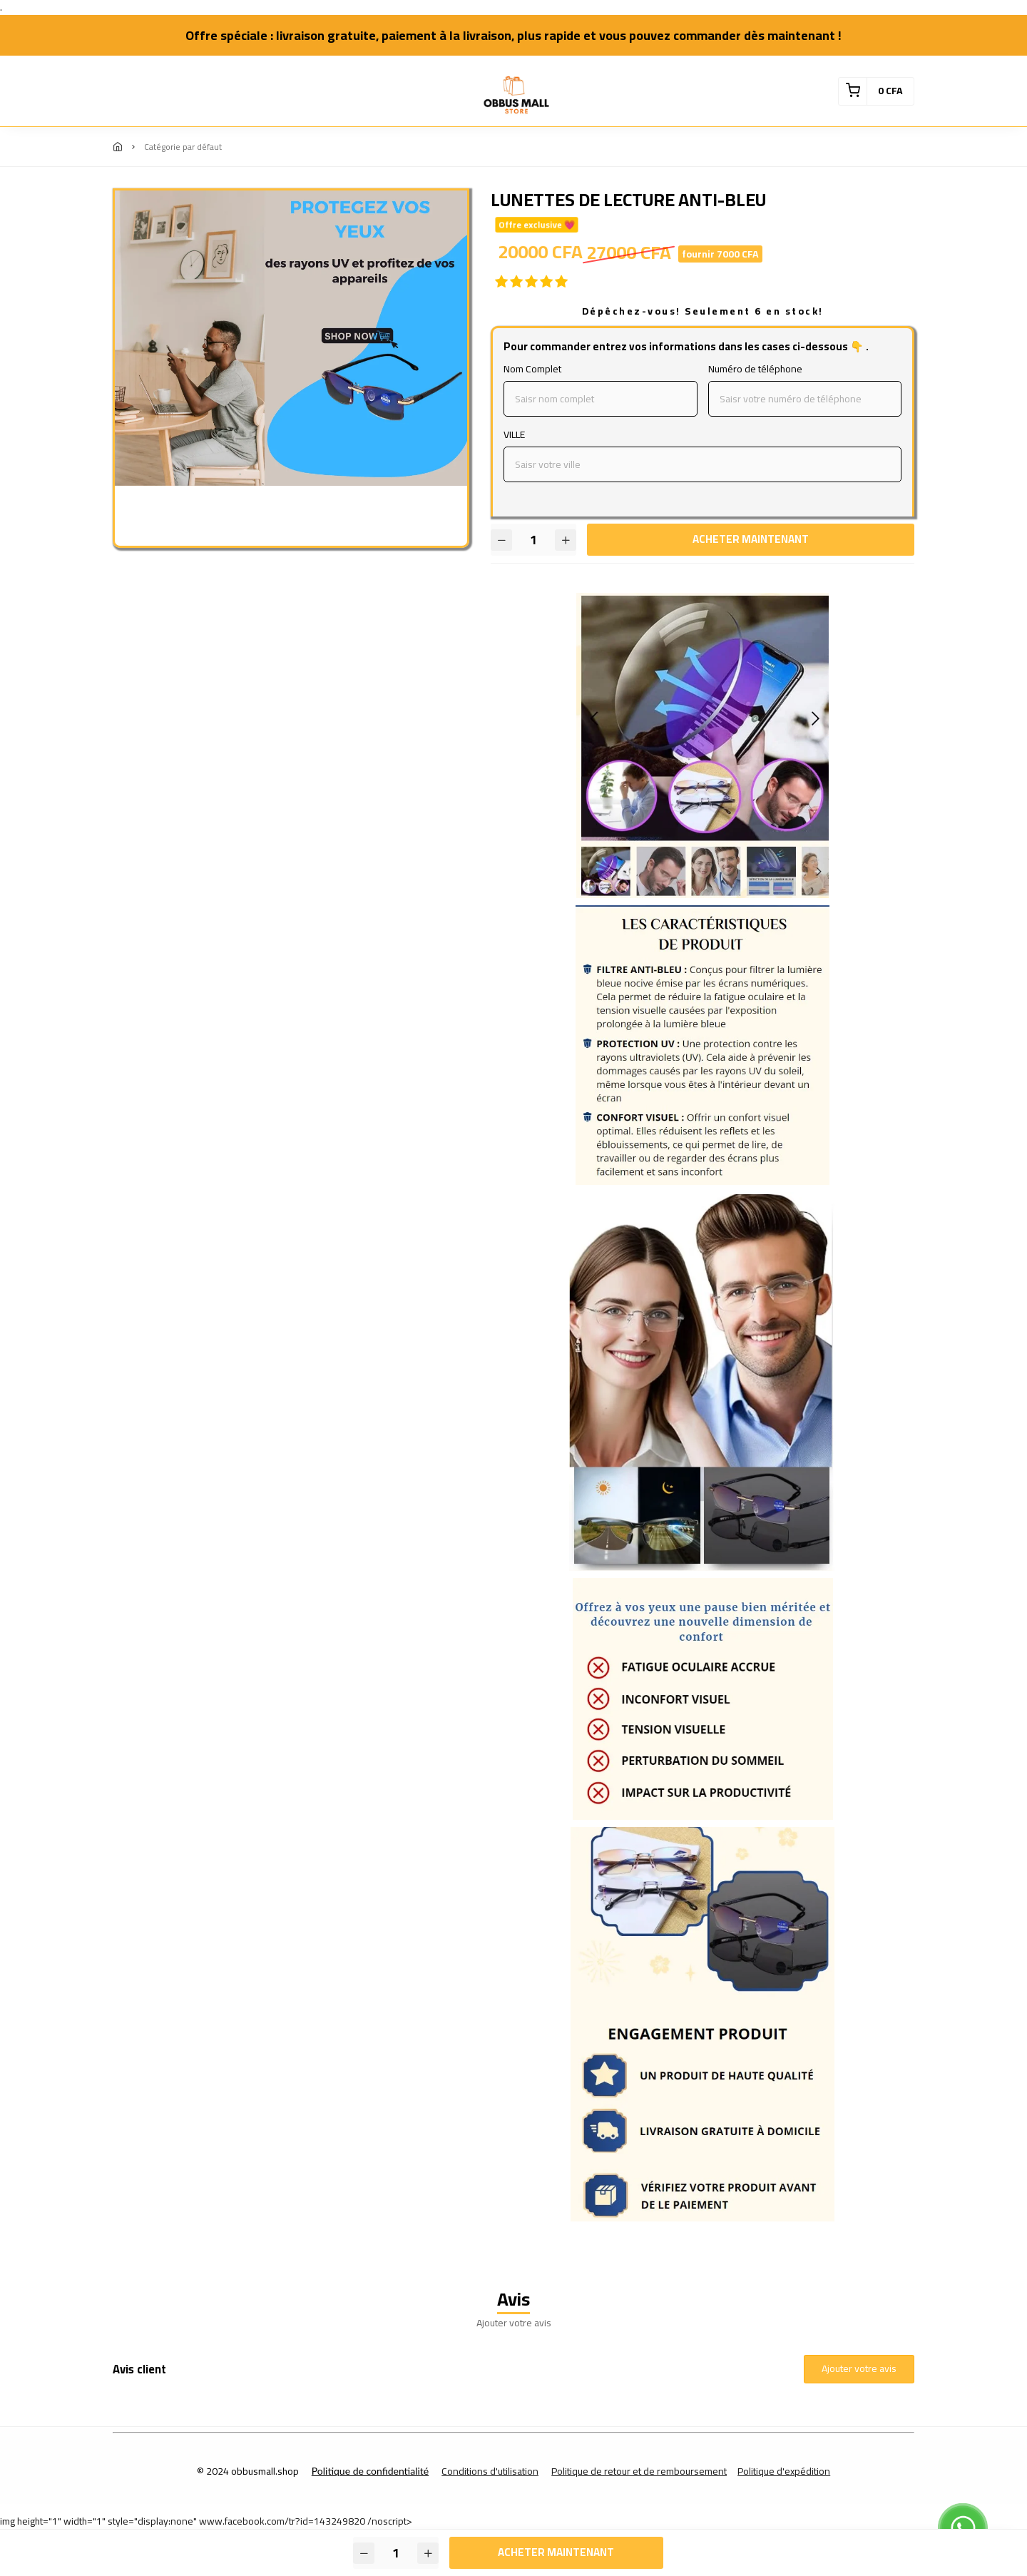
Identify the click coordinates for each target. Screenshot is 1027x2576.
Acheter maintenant (751, 539)
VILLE (514, 434)
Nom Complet (532, 369)
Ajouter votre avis (859, 2368)
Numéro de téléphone (755, 369)
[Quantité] (533, 540)
